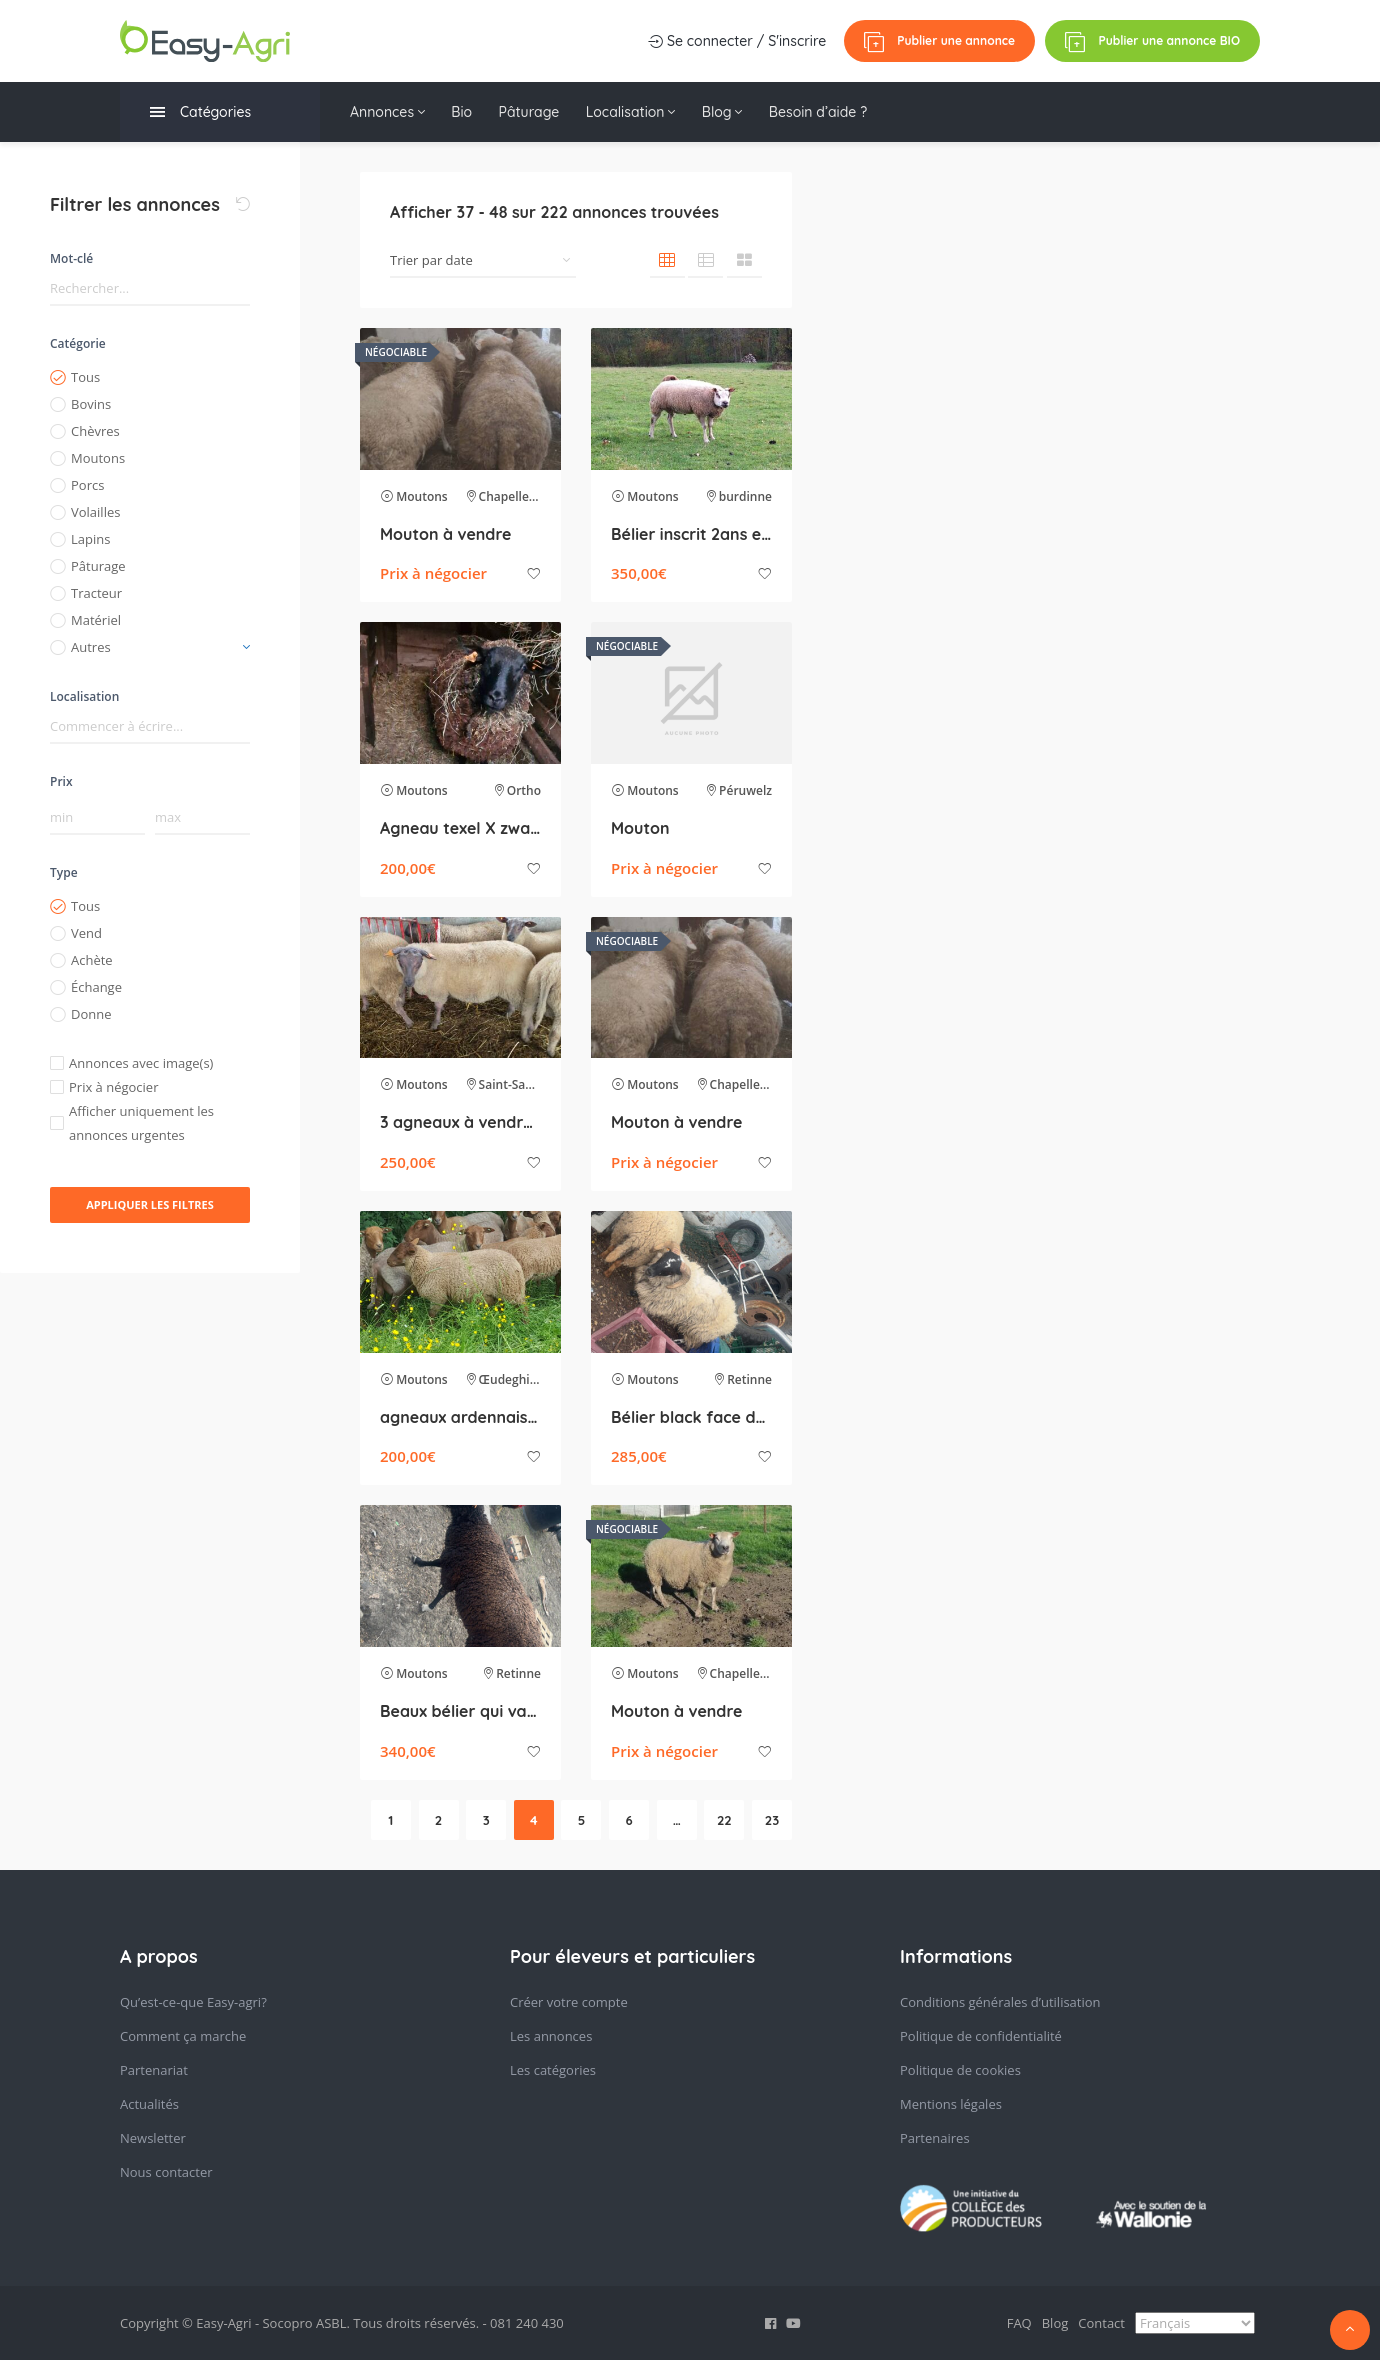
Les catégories (553, 2070)
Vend (86, 933)
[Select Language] (1195, 2323)
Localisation (641, 112)
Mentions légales (951, 2104)
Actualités (149, 2104)
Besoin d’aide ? (836, 112)
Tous (85, 377)
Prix (61, 781)
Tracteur (96, 593)
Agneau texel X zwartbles (460, 828)
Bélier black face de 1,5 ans (691, 1417)
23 (772, 1820)
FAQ (1019, 2323)
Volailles (95, 512)
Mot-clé (71, 258)
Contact (1101, 2323)
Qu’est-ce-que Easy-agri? (193, 2002)
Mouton (640, 828)
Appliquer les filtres (150, 1204)
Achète (92, 960)
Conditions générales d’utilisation (1000, 2002)
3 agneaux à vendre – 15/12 (460, 1122)
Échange (96, 987)
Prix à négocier (113, 1087)
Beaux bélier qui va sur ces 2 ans (460, 1711)
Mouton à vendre (445, 534)
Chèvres (95, 431)
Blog (736, 112)
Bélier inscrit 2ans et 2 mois (691, 534)
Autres (91, 647)
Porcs (87, 485)
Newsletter (153, 2138)
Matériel (96, 620)
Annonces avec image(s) (141, 1063)
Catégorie (78, 343)
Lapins (90, 539)
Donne (91, 1014)
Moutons (98, 458)
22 (724, 1820)
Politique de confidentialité (981, 2036)
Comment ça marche (183, 2036)
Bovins (91, 404)
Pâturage (536, 112)
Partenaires (935, 2138)
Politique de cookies (960, 2070)
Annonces (387, 112)
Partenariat (154, 2070)
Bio (465, 112)
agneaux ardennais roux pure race (460, 1417)
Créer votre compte (569, 2002)
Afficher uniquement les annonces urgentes (141, 1123)
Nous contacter (166, 2172)
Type (64, 872)
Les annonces (551, 2036)
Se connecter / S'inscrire (735, 41)
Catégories (200, 112)
